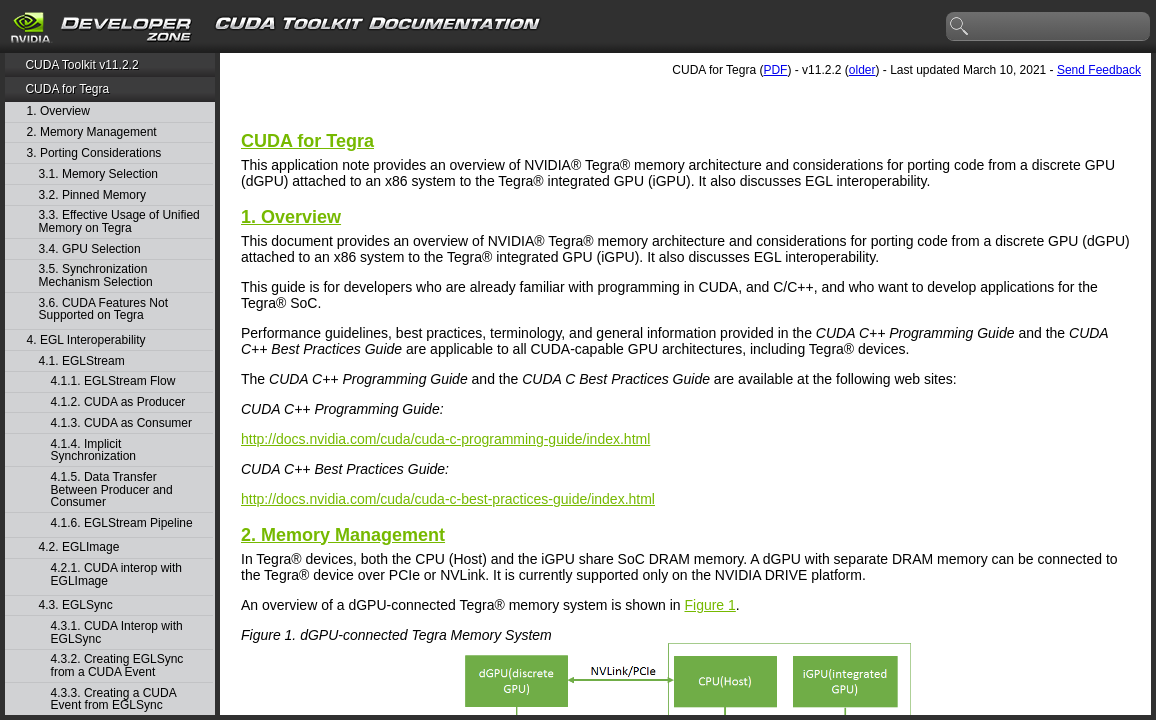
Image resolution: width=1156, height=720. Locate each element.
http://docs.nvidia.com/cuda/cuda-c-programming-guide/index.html (445, 439)
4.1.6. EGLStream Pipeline (122, 523)
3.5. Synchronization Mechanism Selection (96, 275)
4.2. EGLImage (79, 547)
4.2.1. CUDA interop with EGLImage (116, 574)
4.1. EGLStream (82, 361)
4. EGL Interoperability (86, 340)
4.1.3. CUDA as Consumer (121, 423)
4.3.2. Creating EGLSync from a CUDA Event (117, 665)
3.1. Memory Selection (98, 174)
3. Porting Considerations (94, 153)
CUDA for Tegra (67, 89)
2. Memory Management (92, 132)
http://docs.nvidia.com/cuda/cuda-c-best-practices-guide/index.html (448, 499)
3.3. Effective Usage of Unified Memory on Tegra (119, 221)
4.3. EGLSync (76, 605)
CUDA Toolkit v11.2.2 (81, 65)
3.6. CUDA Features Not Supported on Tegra (103, 309)
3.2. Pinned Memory (92, 195)
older (862, 70)
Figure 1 (709, 605)
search (960, 27)
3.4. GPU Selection (90, 249)
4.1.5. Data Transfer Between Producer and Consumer (112, 490)
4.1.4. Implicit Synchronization (93, 450)
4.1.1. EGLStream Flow (113, 381)
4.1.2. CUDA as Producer (118, 402)
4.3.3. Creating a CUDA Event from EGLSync (113, 699)
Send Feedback (1099, 70)
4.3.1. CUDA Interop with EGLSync (117, 632)
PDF (775, 70)
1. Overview (58, 111)
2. (343, 535)
